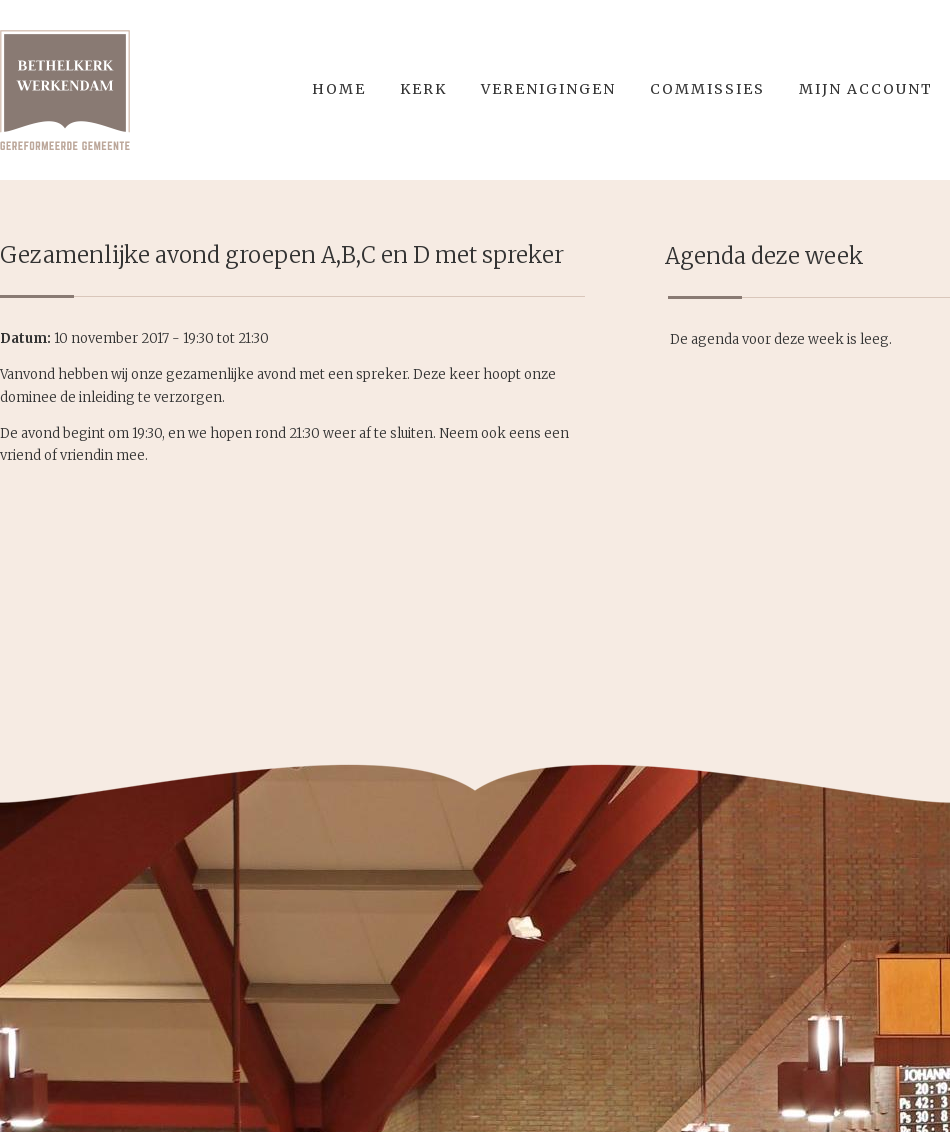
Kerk (423, 89)
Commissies (707, 89)
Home (339, 89)
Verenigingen (548, 89)
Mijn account (866, 89)
